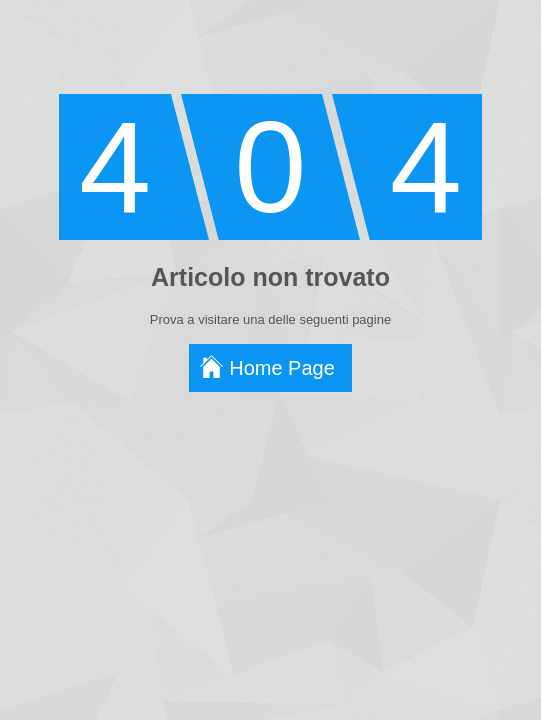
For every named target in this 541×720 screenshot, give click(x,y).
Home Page (282, 368)
